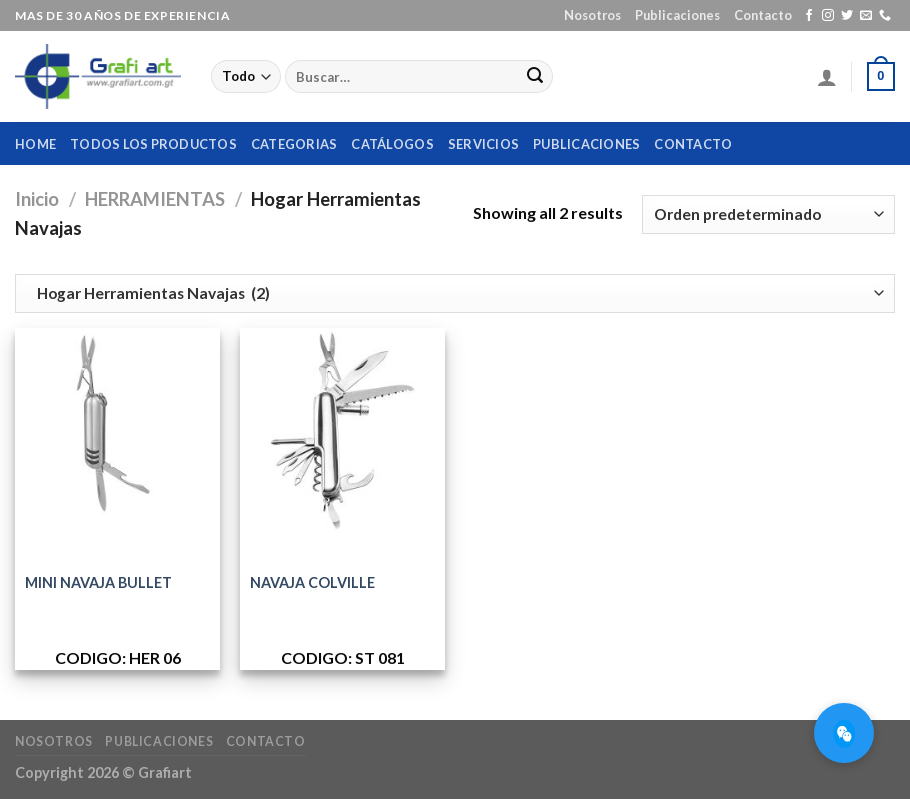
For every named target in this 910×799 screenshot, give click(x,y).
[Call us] (885, 16)
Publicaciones (677, 15)
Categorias (294, 144)
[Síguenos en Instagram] (828, 16)
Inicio (37, 199)
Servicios (483, 144)
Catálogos (392, 144)
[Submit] (535, 77)
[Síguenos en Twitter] (847, 16)
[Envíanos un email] (866, 16)
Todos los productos (153, 144)
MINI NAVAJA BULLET (98, 582)
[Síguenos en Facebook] (809, 16)
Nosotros (592, 15)
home (35, 144)
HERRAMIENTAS (155, 199)
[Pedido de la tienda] (768, 214)
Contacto (763, 15)
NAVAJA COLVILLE (312, 582)
